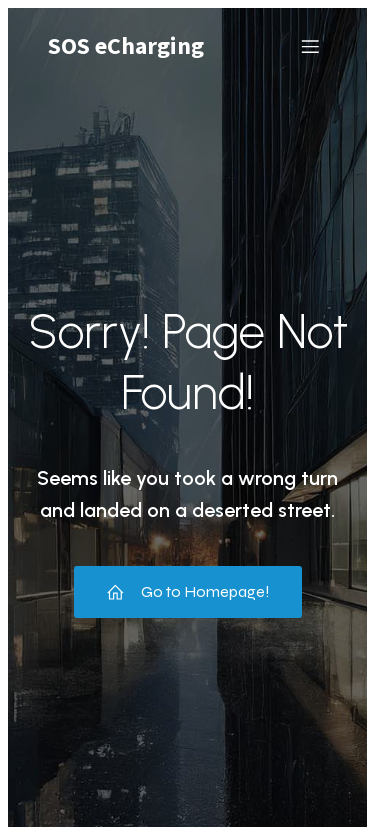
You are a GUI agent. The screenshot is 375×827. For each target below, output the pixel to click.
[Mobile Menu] (310, 46)
